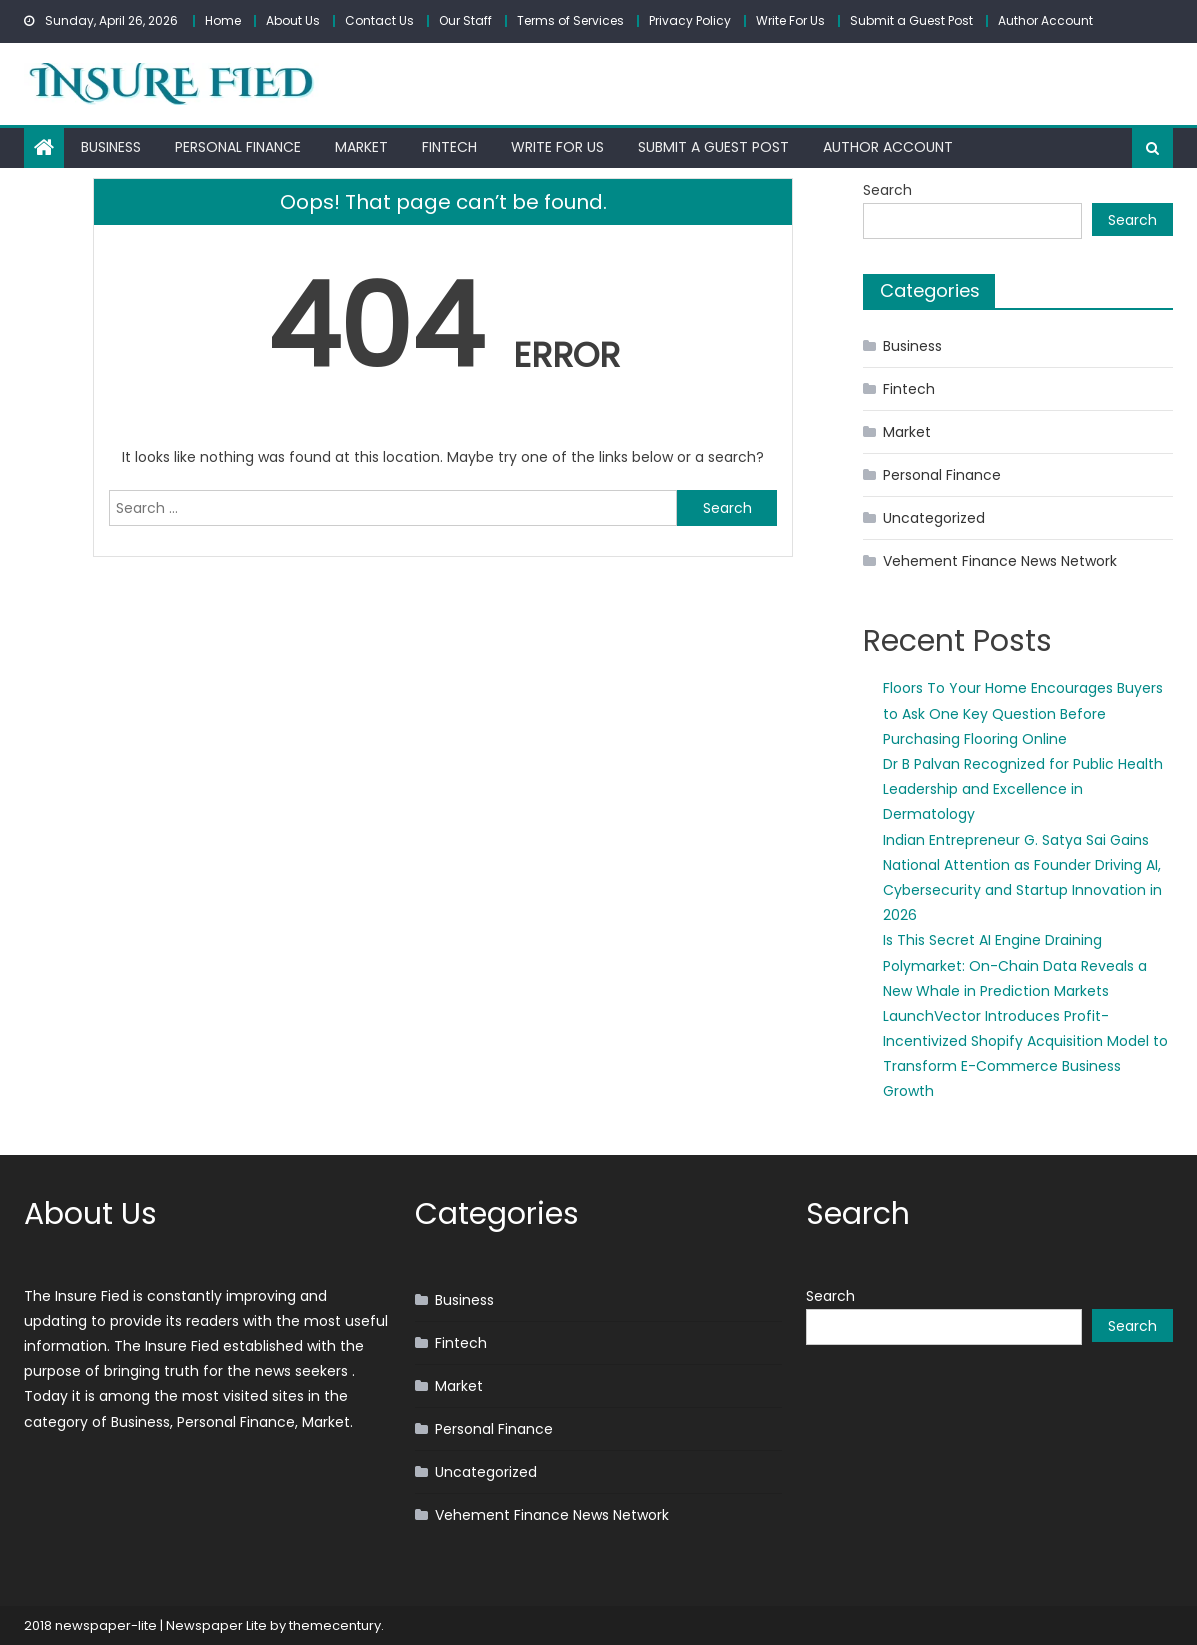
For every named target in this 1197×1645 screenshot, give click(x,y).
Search (887, 190)
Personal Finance (238, 147)
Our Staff (465, 20)
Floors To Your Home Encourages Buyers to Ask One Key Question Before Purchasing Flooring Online (1023, 713)
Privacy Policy (690, 20)
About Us (293, 20)
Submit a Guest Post (911, 20)
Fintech (449, 147)
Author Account (1045, 20)
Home (223, 20)
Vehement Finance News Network (1000, 561)
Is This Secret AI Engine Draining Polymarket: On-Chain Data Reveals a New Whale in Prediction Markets (1015, 965)
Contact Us (379, 20)
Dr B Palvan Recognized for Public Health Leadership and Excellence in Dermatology (1023, 789)
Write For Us (790, 20)
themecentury (335, 1625)
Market (361, 147)
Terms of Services (570, 20)
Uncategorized (934, 518)
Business (111, 147)
